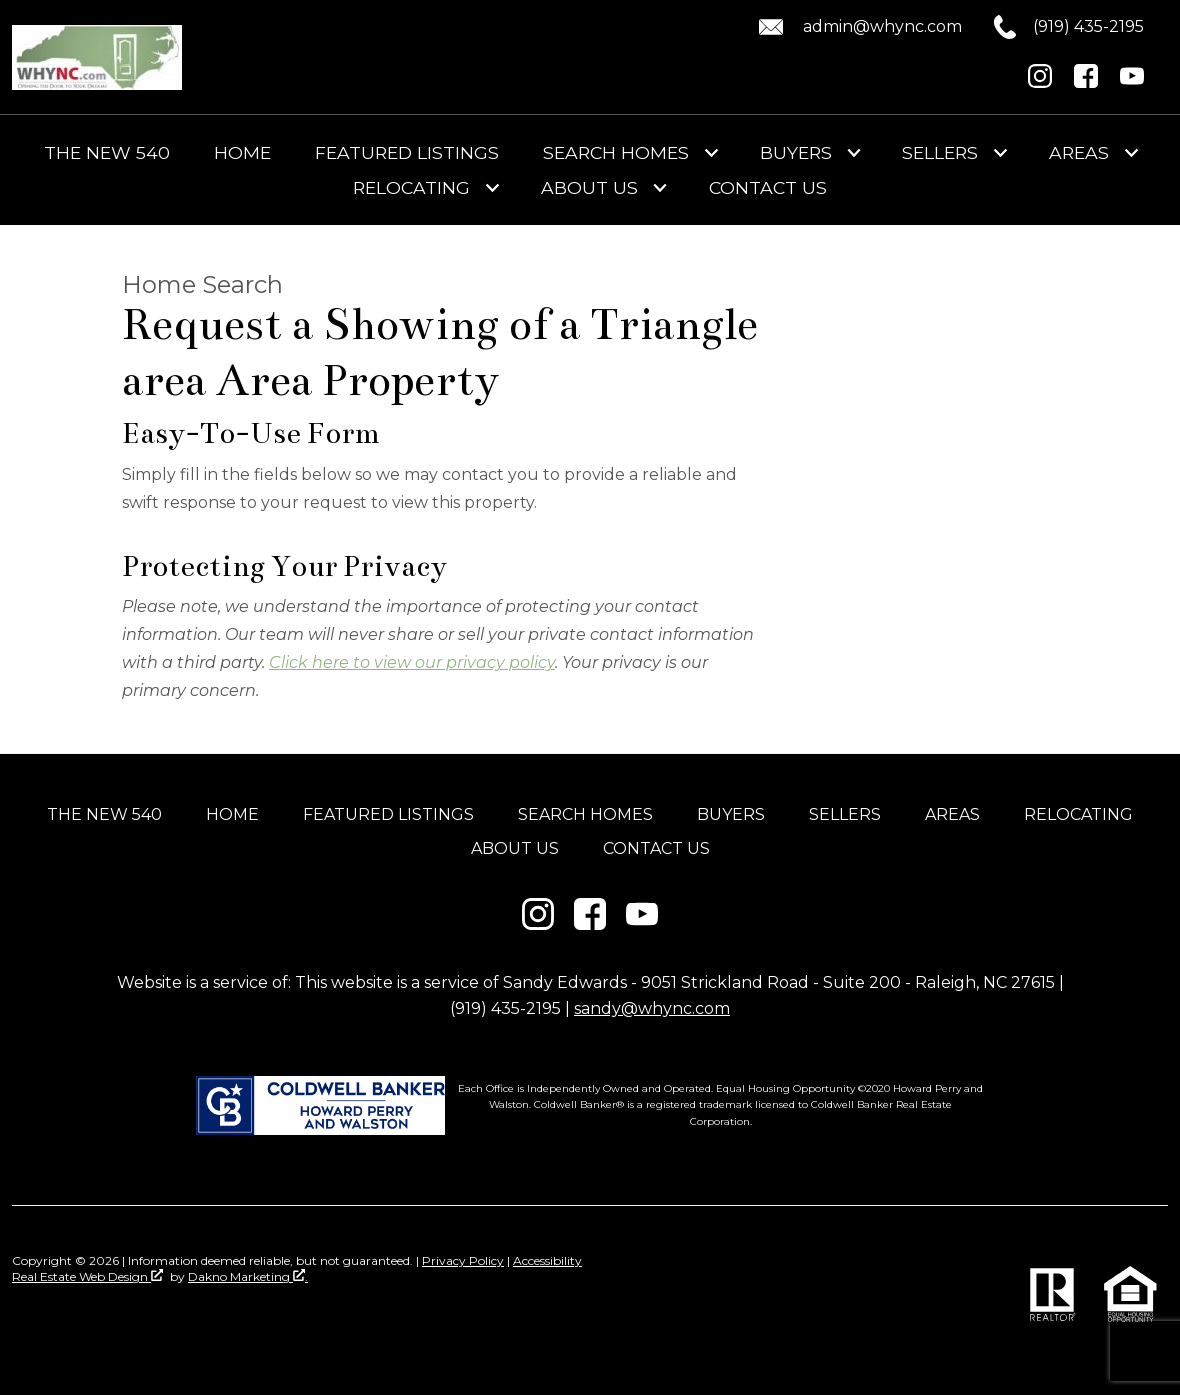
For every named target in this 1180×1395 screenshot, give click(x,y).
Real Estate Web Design (87, 1276)
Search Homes (585, 814)
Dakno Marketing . (248, 1276)
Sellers (845, 814)
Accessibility (547, 1260)
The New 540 (107, 153)
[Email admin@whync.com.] (857, 27)
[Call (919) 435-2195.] (1053, 27)
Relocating (1078, 814)
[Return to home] (97, 57)
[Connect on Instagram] (1040, 82)
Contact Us (768, 188)
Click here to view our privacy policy (412, 662)
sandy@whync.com (652, 1008)
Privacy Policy (463, 1260)
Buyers (731, 814)
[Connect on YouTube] (1132, 82)
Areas (952, 814)
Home (242, 153)
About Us (515, 848)
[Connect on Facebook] (1086, 82)
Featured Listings (407, 153)
